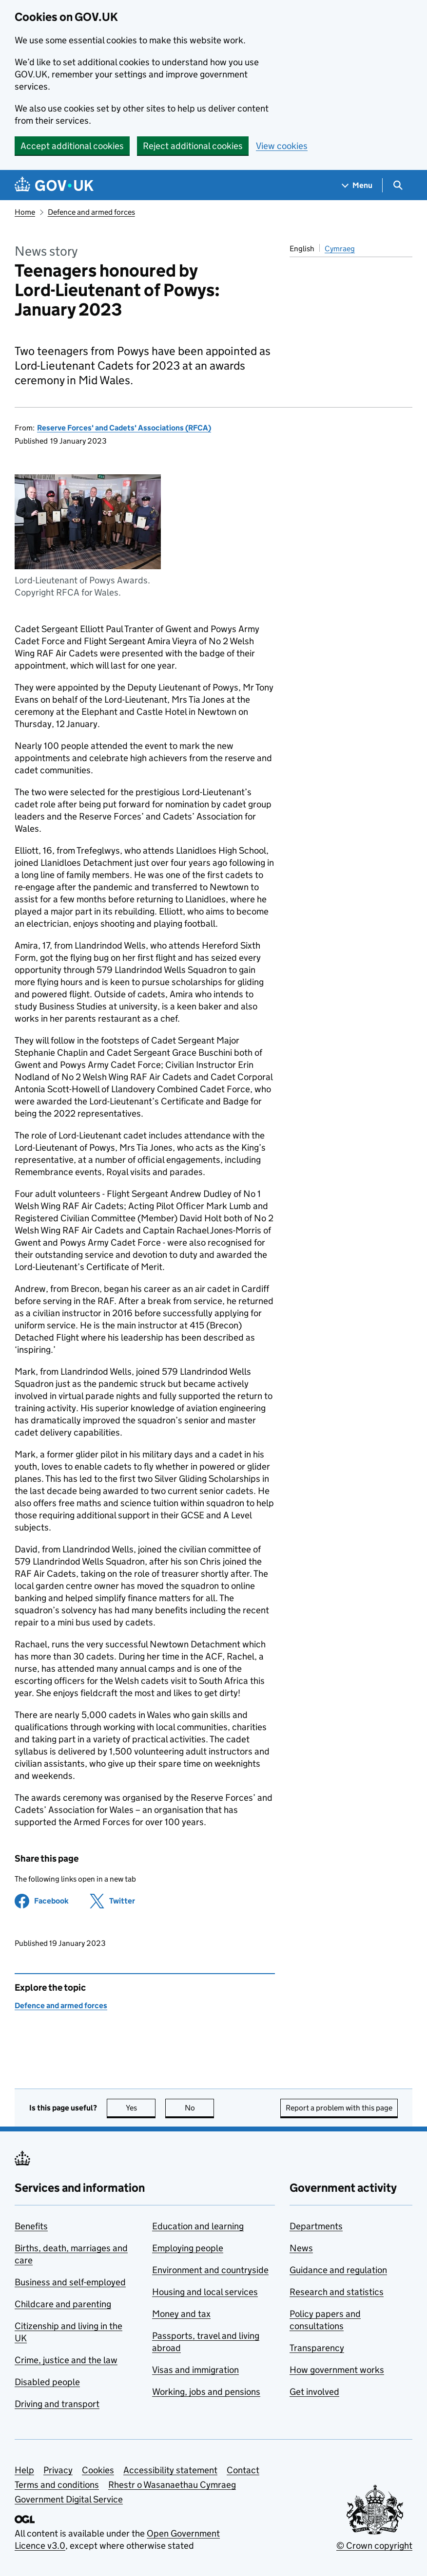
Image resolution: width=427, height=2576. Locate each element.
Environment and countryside (210, 2270)
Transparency (317, 2347)
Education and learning (198, 2226)
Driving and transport (57, 2403)
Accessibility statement (170, 2470)
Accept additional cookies (72, 145)
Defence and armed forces (91, 212)
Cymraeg (340, 248)
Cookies (98, 2470)
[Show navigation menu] (357, 185)
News (301, 2248)
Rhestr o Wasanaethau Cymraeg (172, 2484)
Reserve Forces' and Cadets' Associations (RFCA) (124, 427)
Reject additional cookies (193, 145)
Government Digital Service (69, 2499)
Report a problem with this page (339, 2107)
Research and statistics (337, 2291)
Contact (243, 2470)
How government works (337, 2369)
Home (25, 212)
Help (24, 2470)
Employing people (187, 2248)
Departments (316, 2226)
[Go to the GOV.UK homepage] (54, 185)
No (199, 2107)
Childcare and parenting (63, 2304)
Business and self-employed (70, 2282)
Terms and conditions (57, 2484)
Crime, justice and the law (66, 2360)
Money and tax (181, 2313)
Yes (141, 2107)
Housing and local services (205, 2291)
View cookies (282, 145)
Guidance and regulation (338, 2270)
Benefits (31, 2226)
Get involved (314, 2391)
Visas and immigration (195, 2369)
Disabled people (47, 2382)
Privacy (58, 2470)
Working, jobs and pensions (206, 2391)
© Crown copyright (374, 2545)
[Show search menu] (397, 185)
